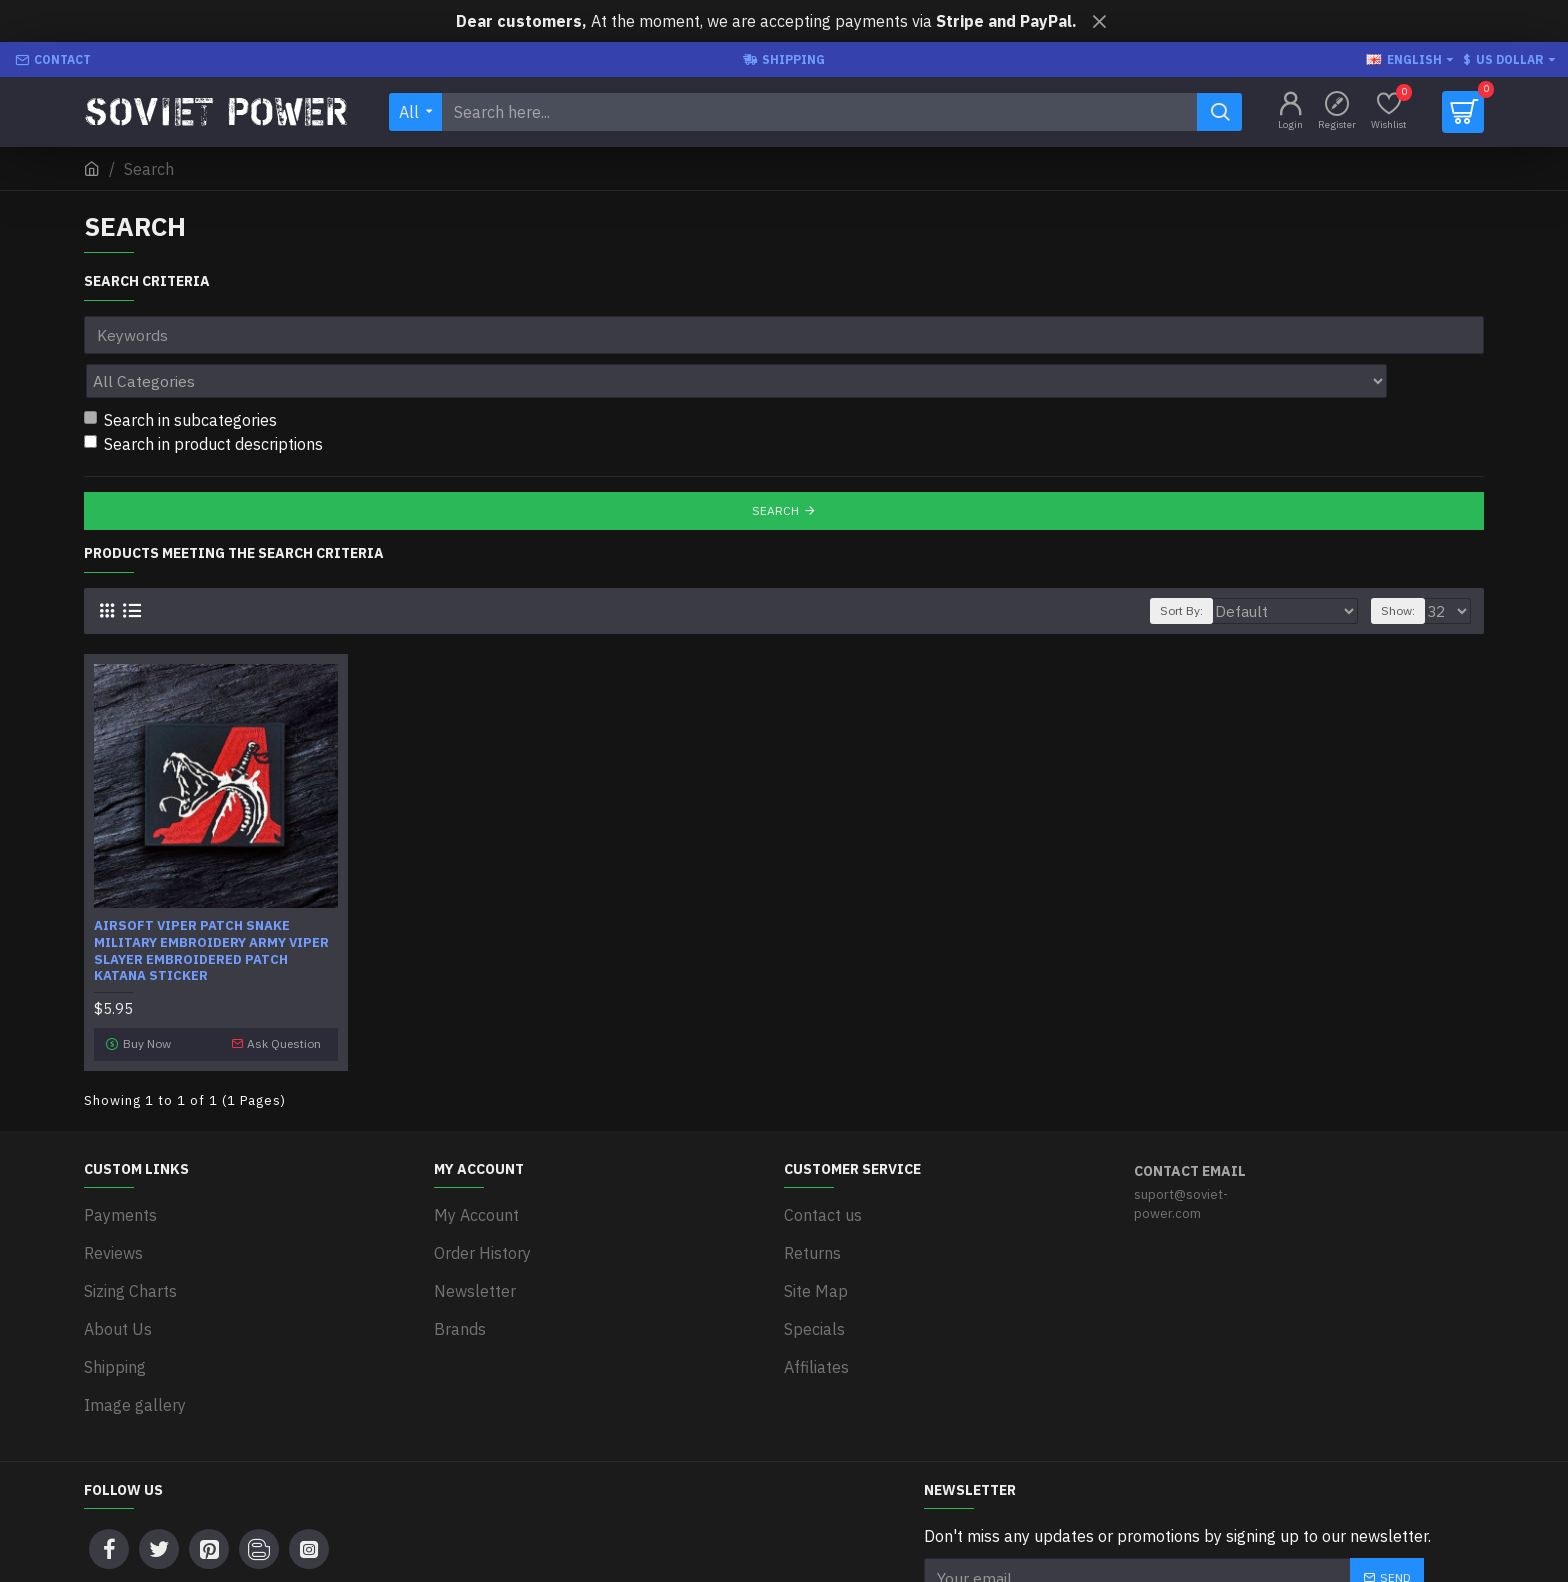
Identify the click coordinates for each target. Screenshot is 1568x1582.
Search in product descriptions (203, 400)
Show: (1404, 566)
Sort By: (1216, 566)
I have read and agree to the (1091, 1513)
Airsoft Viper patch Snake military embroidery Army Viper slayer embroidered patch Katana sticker (211, 907)
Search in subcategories (180, 376)
